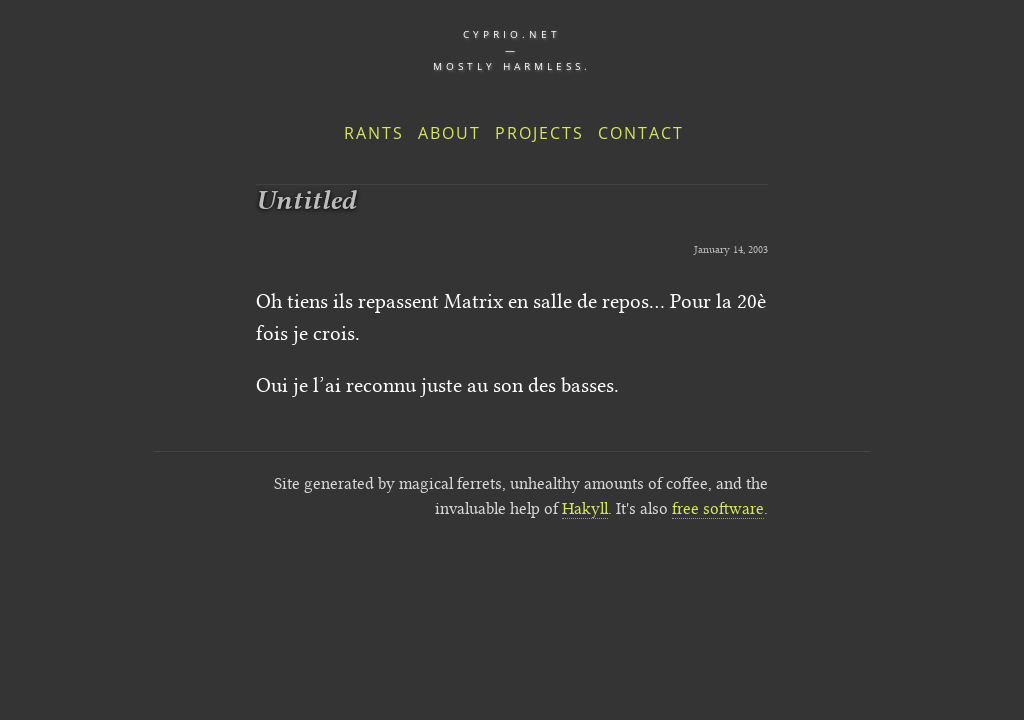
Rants (374, 133)
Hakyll (585, 508)
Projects (539, 133)
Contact (641, 133)
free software (718, 508)
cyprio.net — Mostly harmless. (512, 50)
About (449, 133)
